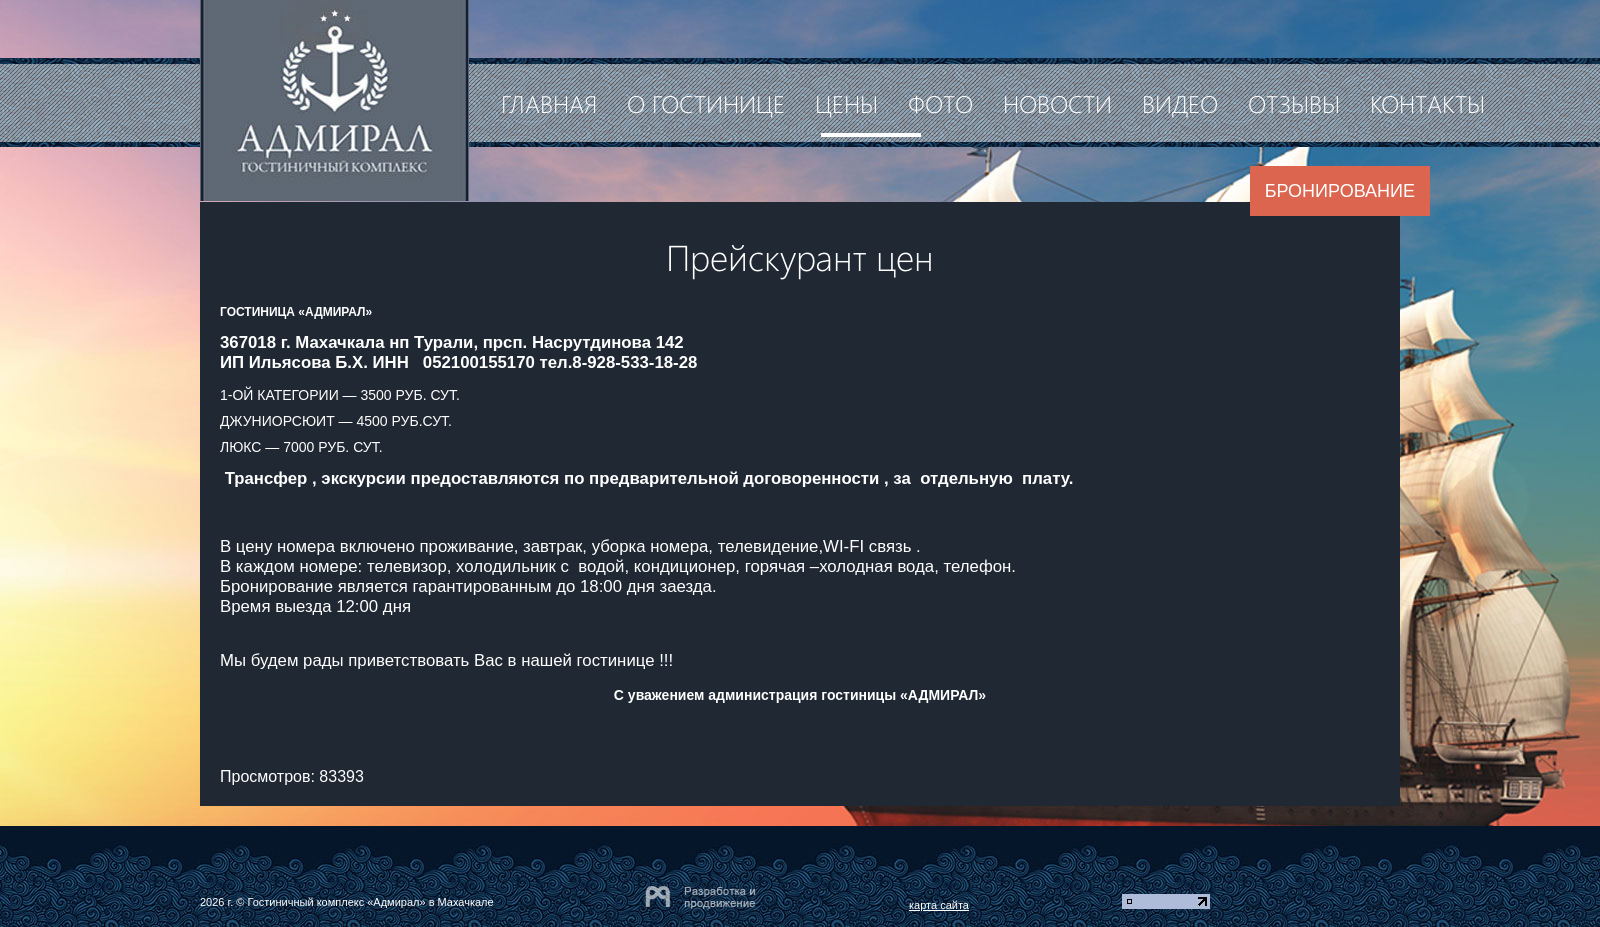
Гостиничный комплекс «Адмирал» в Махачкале (370, 902)
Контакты (1427, 103)
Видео (1180, 103)
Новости (1057, 103)
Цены (846, 103)
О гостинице (706, 103)
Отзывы (1294, 103)
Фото (940, 103)
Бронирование (1340, 191)
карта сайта (939, 905)
